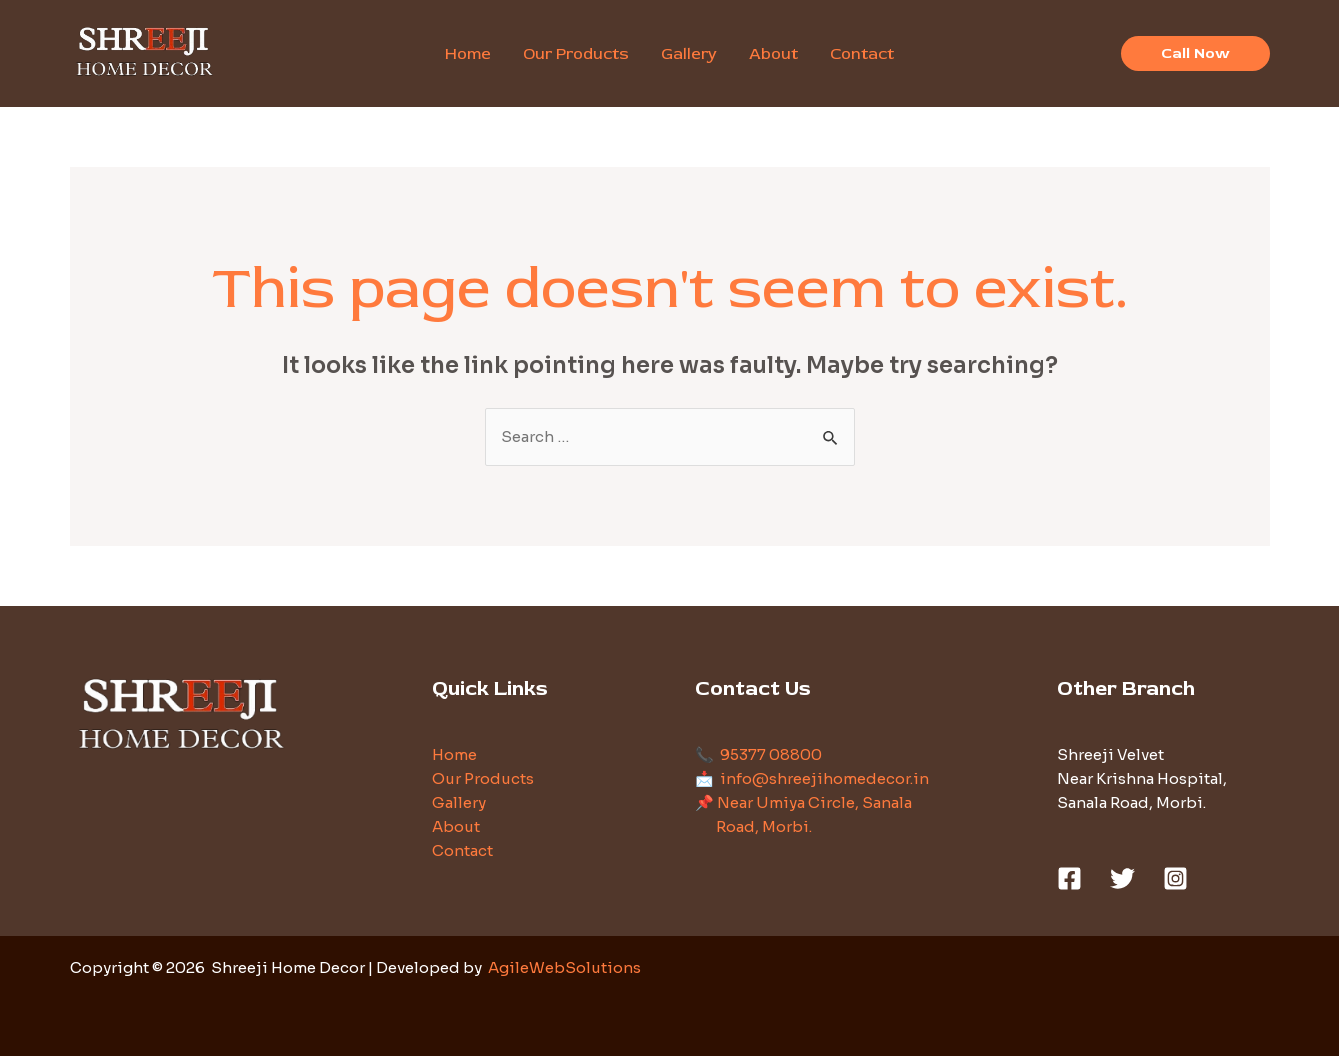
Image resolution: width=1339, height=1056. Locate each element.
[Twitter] (1122, 878)
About (456, 826)
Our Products (483, 778)
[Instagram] (1175, 878)
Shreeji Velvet (1110, 754)
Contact (462, 850)
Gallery (459, 802)
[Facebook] (1069, 878)
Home (454, 754)
